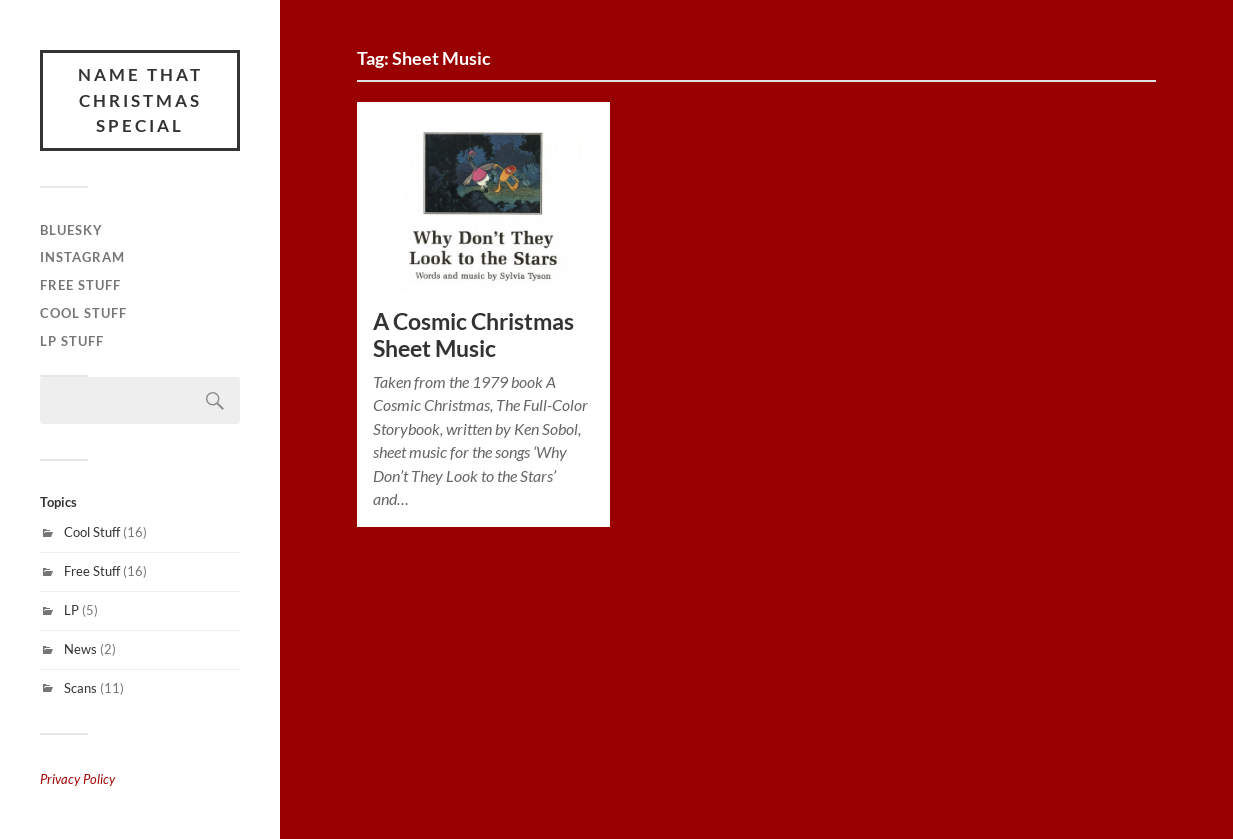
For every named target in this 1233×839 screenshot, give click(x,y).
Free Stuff (80, 285)
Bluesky (71, 230)
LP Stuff (72, 341)
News (80, 649)
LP (71, 610)
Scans (80, 688)
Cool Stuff (83, 313)
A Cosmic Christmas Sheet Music (473, 335)
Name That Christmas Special (140, 100)
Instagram (82, 257)
